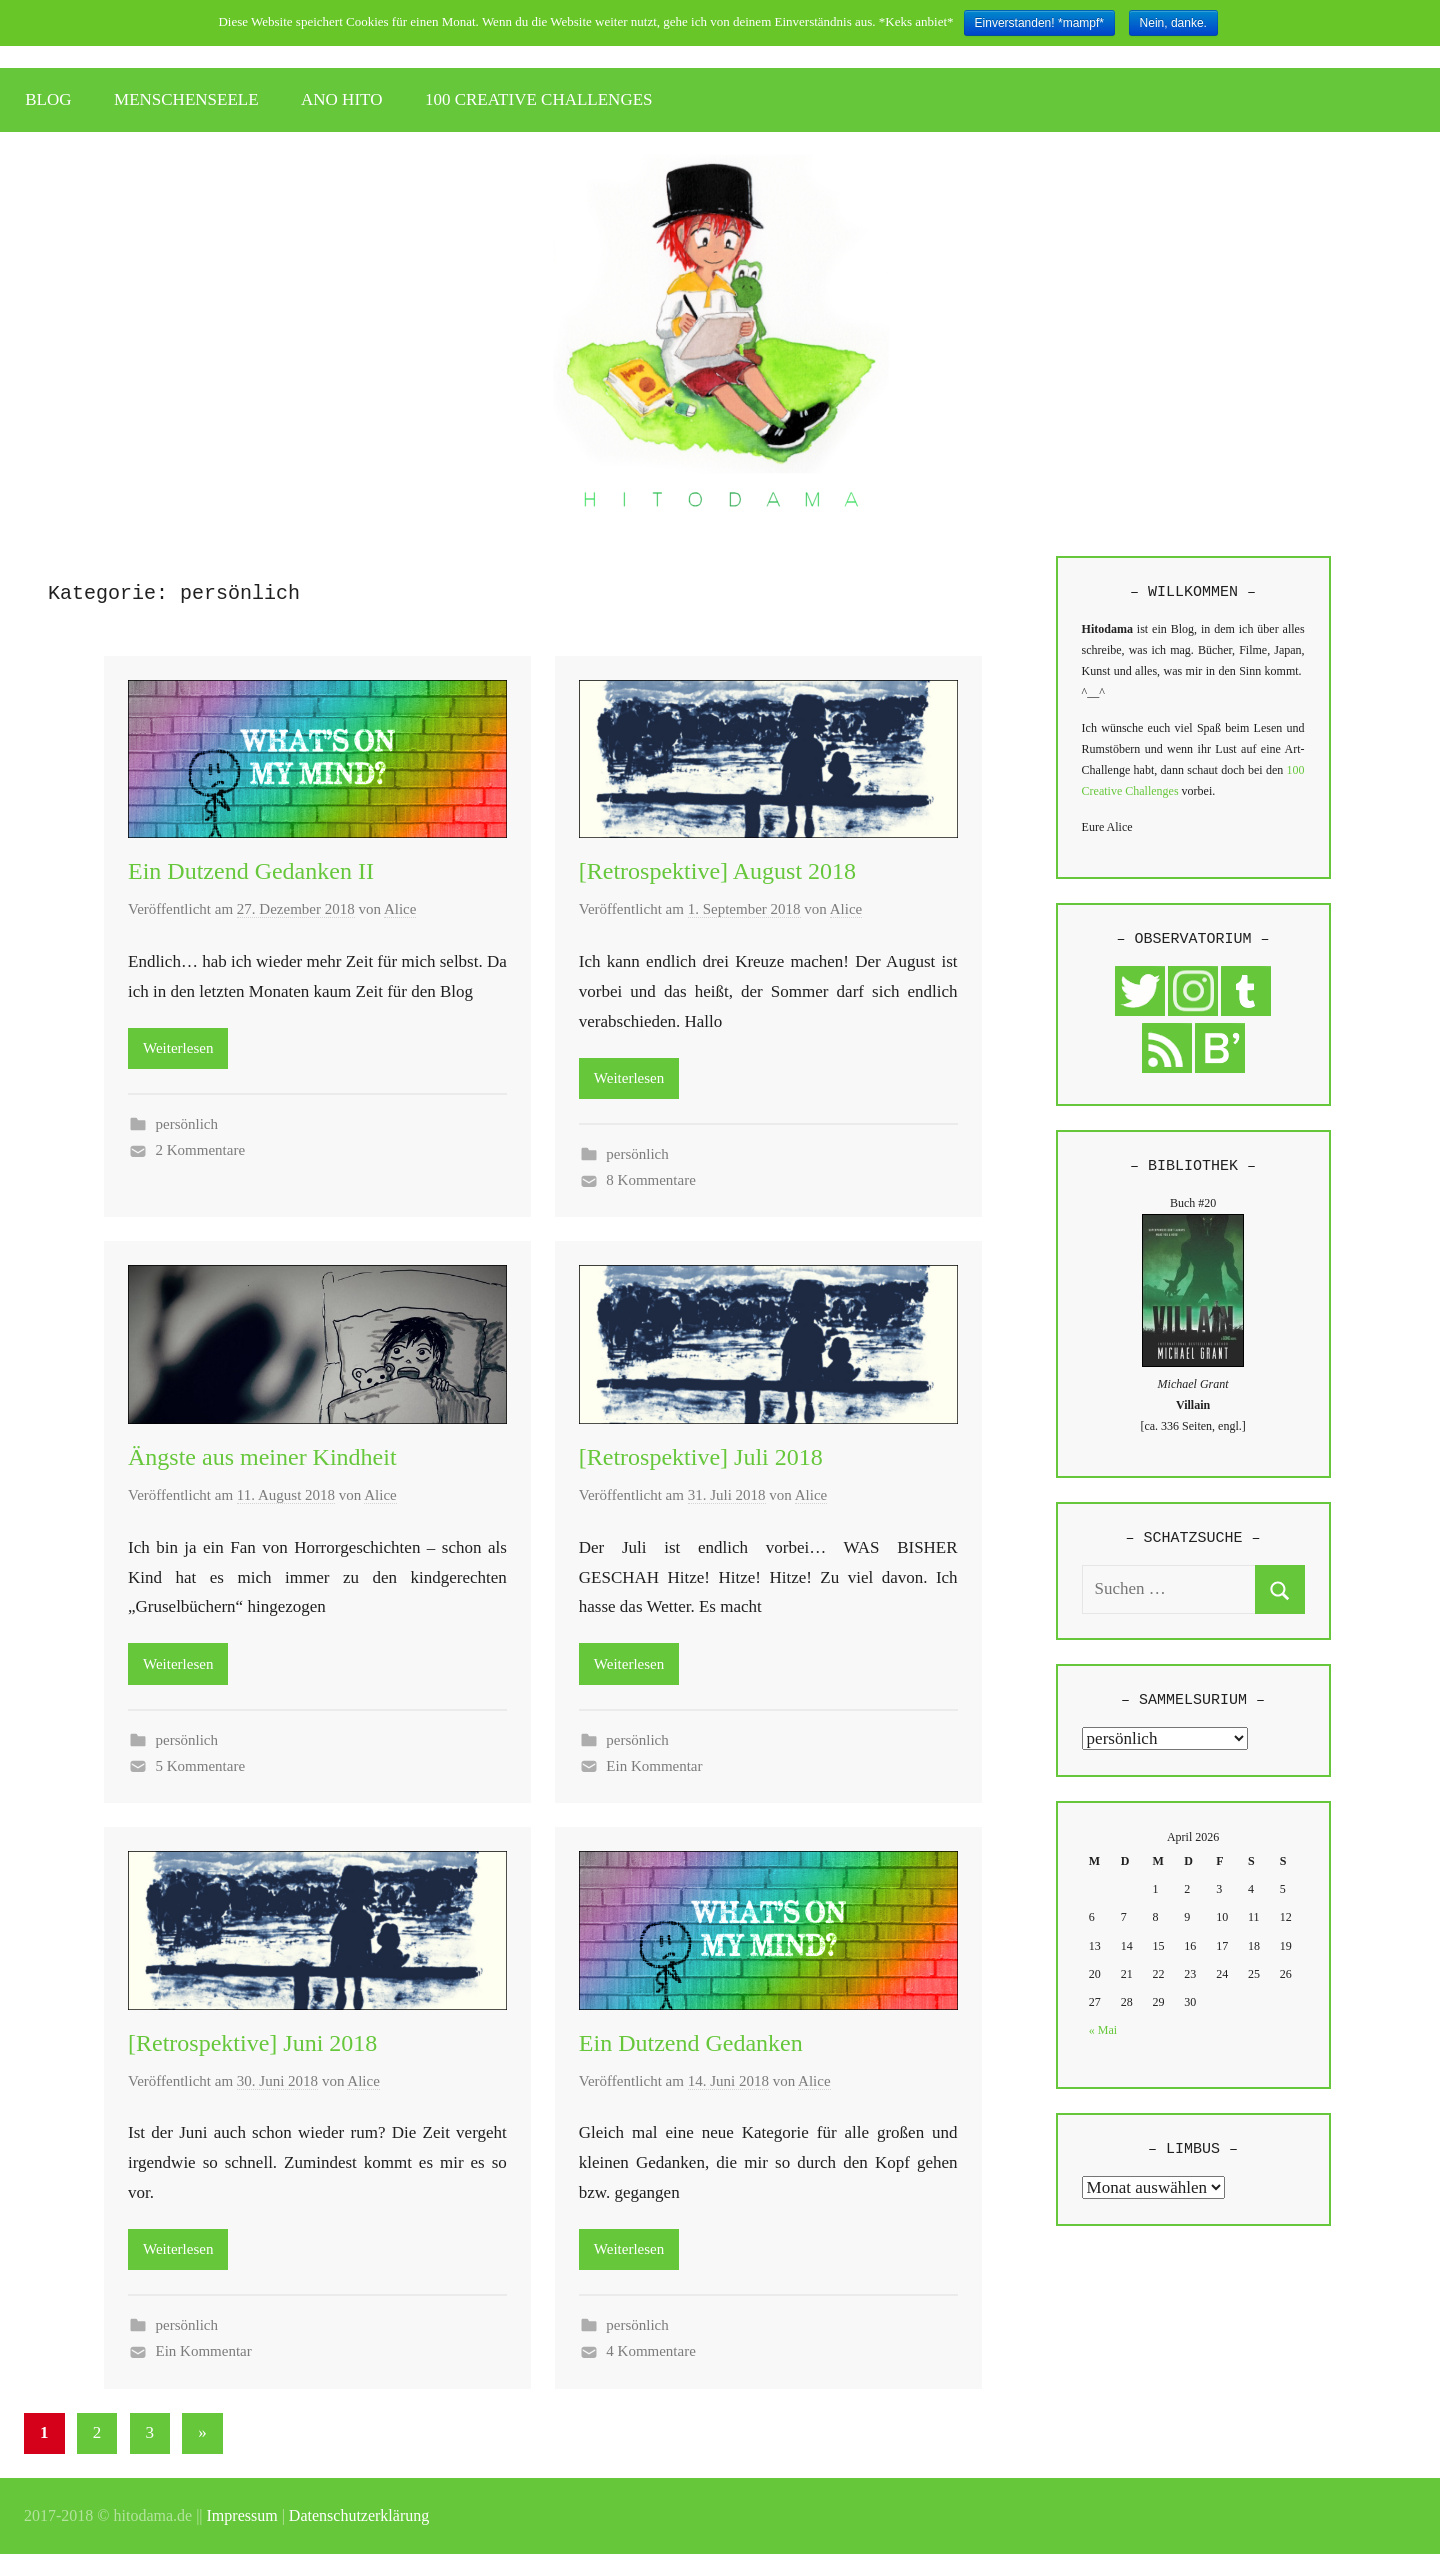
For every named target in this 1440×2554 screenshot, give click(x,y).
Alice (400, 909)
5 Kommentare (201, 1766)
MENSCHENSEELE (186, 99)
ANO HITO (341, 99)
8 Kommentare (651, 1180)
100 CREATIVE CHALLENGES (539, 99)
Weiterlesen (178, 1048)
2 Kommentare (201, 1150)
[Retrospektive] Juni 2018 (252, 2043)
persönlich (187, 1124)
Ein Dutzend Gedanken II (251, 871)
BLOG (48, 99)
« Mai (1103, 2030)
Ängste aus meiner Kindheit (262, 1457)
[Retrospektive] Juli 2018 (701, 1457)
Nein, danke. (1173, 23)
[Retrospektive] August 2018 (717, 871)
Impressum (242, 2515)
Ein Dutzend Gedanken (691, 2043)
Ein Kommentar (654, 1766)
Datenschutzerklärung (359, 2515)
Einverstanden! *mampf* (1039, 23)
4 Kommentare (651, 2351)
